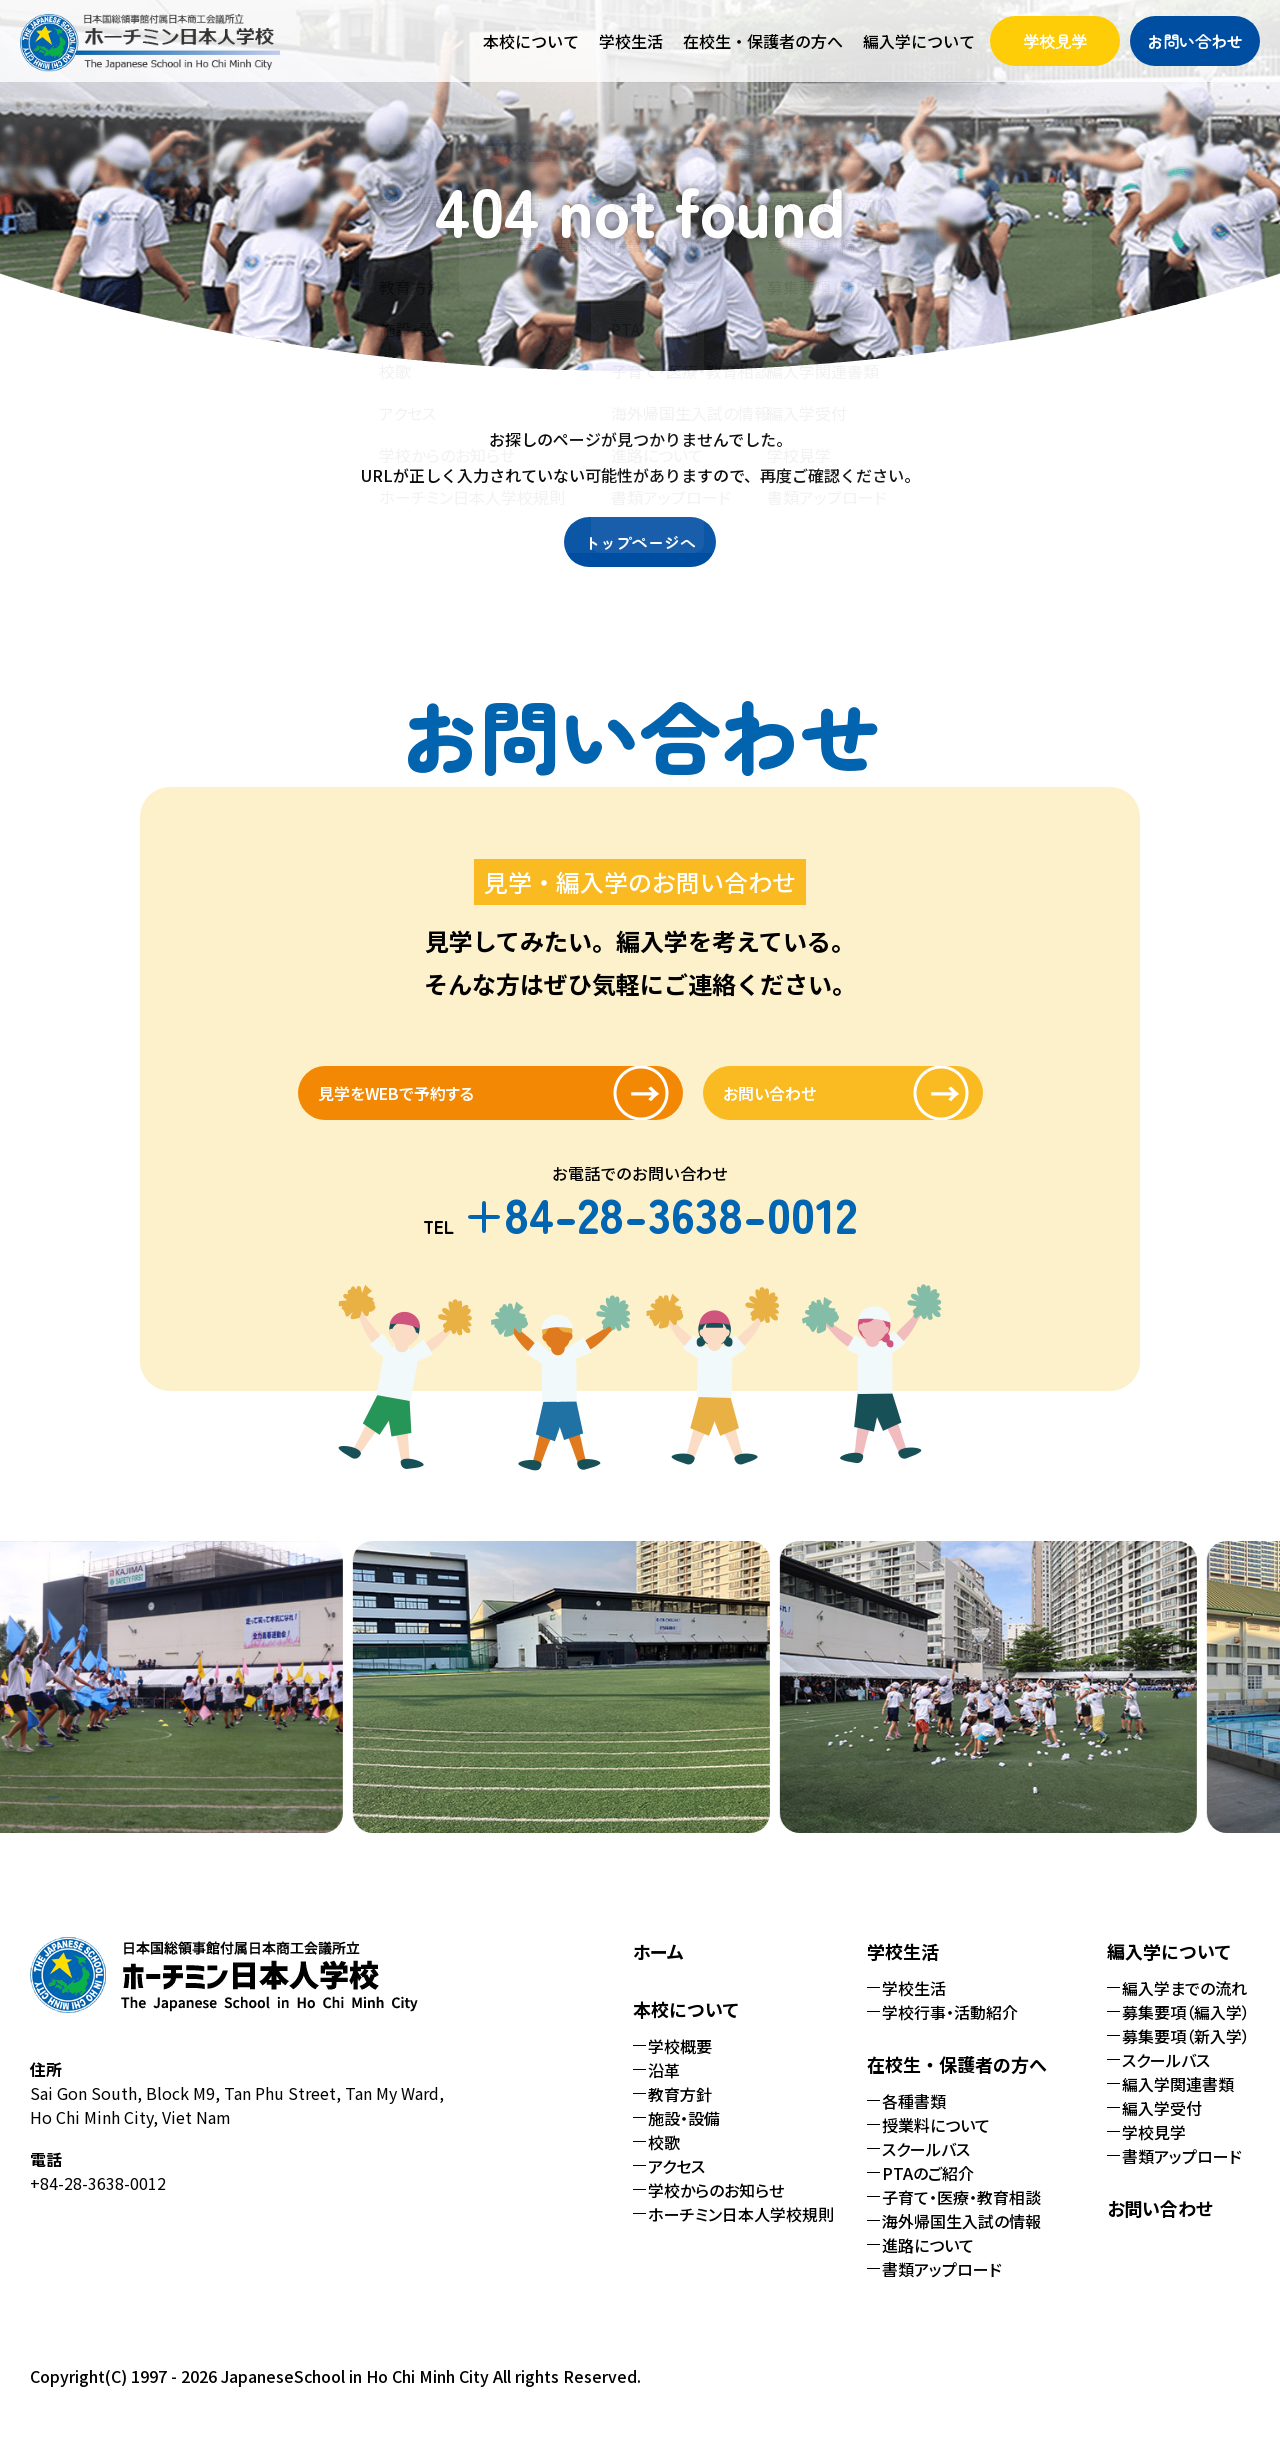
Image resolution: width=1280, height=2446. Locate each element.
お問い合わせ (1195, 41)
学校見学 (1055, 41)
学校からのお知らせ (716, 2208)
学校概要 (680, 2064)
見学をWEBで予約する (453, 1101)
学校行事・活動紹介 (950, 2030)
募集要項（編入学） (1186, 2030)
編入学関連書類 (1178, 2102)
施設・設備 (684, 2136)
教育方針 (680, 2112)
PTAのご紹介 (928, 2191)
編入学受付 (1162, 2126)
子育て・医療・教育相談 (961, 2215)
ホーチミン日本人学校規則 (741, 2232)
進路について (928, 2263)
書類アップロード (942, 2287)
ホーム (658, 1969)
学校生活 (914, 2006)
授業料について (936, 2143)
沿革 (664, 2088)
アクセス (676, 2184)
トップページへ (640, 542)
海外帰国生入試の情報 (961, 2239)
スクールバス (926, 2167)
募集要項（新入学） (1186, 2054)
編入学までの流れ (1184, 2006)
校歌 (664, 2160)
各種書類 (914, 2119)
